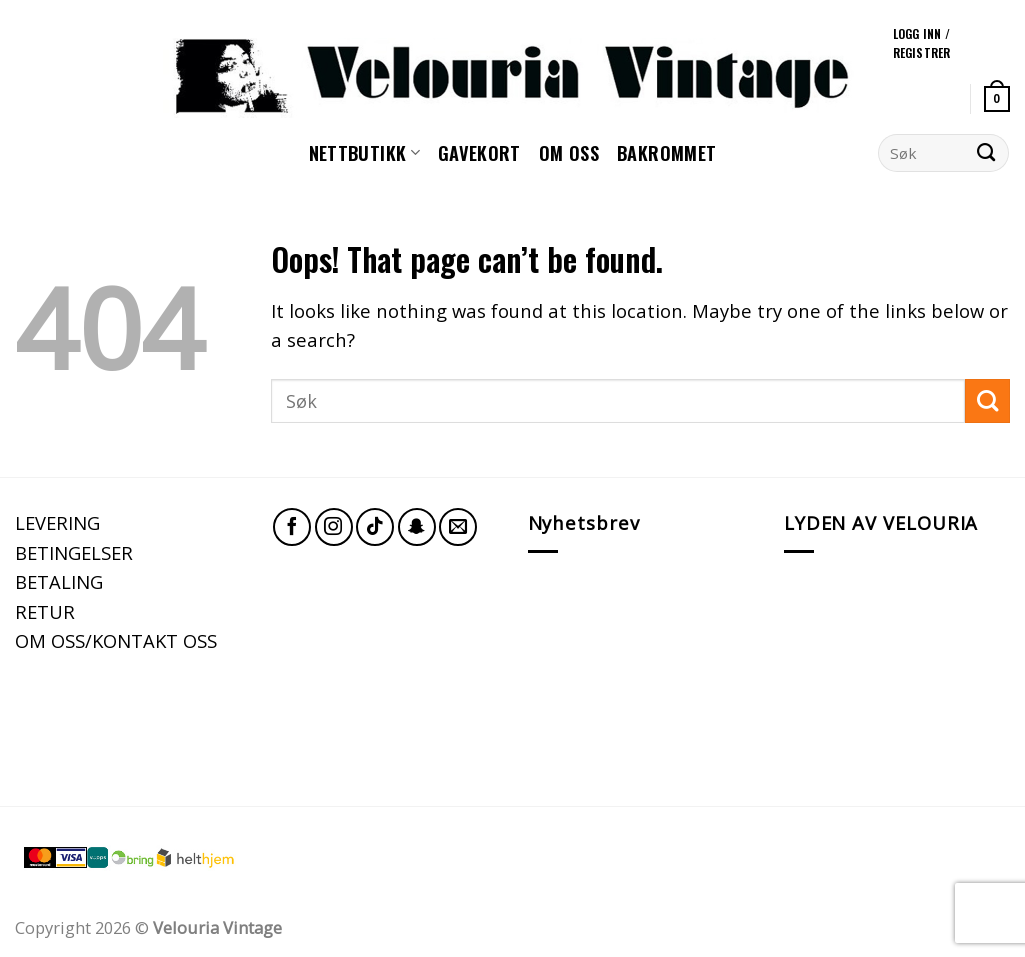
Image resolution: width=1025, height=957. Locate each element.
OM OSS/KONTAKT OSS (116, 640)
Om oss (569, 152)
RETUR (45, 611)
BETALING (59, 581)
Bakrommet (666, 152)
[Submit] (986, 153)
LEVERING (57, 522)
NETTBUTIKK (364, 152)
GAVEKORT (479, 152)
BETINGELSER (74, 552)
